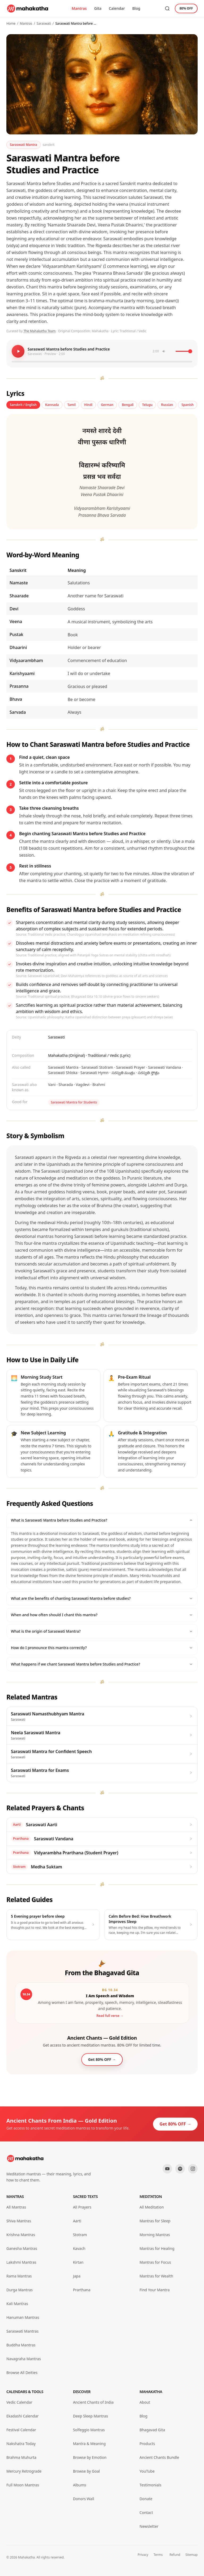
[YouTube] (167, 2169)
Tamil (71, 404)
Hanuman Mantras (22, 2317)
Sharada (65, 1084)
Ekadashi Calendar (22, 2416)
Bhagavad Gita (152, 2429)
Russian (167, 404)
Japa (76, 2276)
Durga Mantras (19, 2289)
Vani (52, 1084)
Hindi (88, 404)
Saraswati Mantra (23, 144)
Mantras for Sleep (154, 2220)
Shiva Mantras (18, 2220)
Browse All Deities (21, 2372)
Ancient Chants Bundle (159, 2457)
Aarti (77, 2220)
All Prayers (82, 2207)
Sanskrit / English (23, 404)
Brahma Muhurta (21, 2457)
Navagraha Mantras (23, 2358)
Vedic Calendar (19, 2402)
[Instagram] (193, 2169)
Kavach (79, 2248)
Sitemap (191, 2554)
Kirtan (78, 2262)
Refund (174, 2554)
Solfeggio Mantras (89, 2429)
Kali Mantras (17, 2303)
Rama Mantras (19, 2276)
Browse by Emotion (90, 2457)
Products (147, 2443)
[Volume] (183, 351)
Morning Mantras (154, 2234)
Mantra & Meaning (89, 2443)
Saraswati (44, 23)
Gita (97, 8)
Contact (146, 2512)
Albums (79, 2484)
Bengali (128, 404)
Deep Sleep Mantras (90, 2416)
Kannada (52, 404)
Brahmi (98, 1084)
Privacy (143, 2554)
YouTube (147, 2471)
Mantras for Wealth (156, 2276)
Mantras (79, 8)
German (107, 404)
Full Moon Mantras (22, 2484)
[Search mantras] (167, 8)
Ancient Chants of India (93, 2402)
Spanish (187, 404)
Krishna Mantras (20, 2234)
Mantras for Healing (156, 2248)
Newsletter (148, 2526)
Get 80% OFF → (175, 2124)
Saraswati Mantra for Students (74, 1102)
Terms (158, 2554)
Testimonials (150, 2484)
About (144, 2402)
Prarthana (82, 2289)
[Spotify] (180, 2169)
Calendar (117, 8)
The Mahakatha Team (39, 331)
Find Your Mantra (154, 2289)
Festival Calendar (21, 2429)
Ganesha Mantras (21, 2248)
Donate (145, 2498)
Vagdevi (83, 1084)
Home (10, 23)
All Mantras (16, 2207)
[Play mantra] (18, 351)
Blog (136, 8)
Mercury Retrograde (23, 2471)
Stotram (80, 2234)
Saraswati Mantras (22, 2331)
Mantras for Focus (155, 2262)
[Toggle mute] (168, 351)
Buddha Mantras (20, 2344)
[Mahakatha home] (27, 8)
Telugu (147, 404)
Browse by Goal (86, 2471)
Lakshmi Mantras (21, 2262)
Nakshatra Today (21, 2443)
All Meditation (151, 2207)
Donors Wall (83, 2498)
